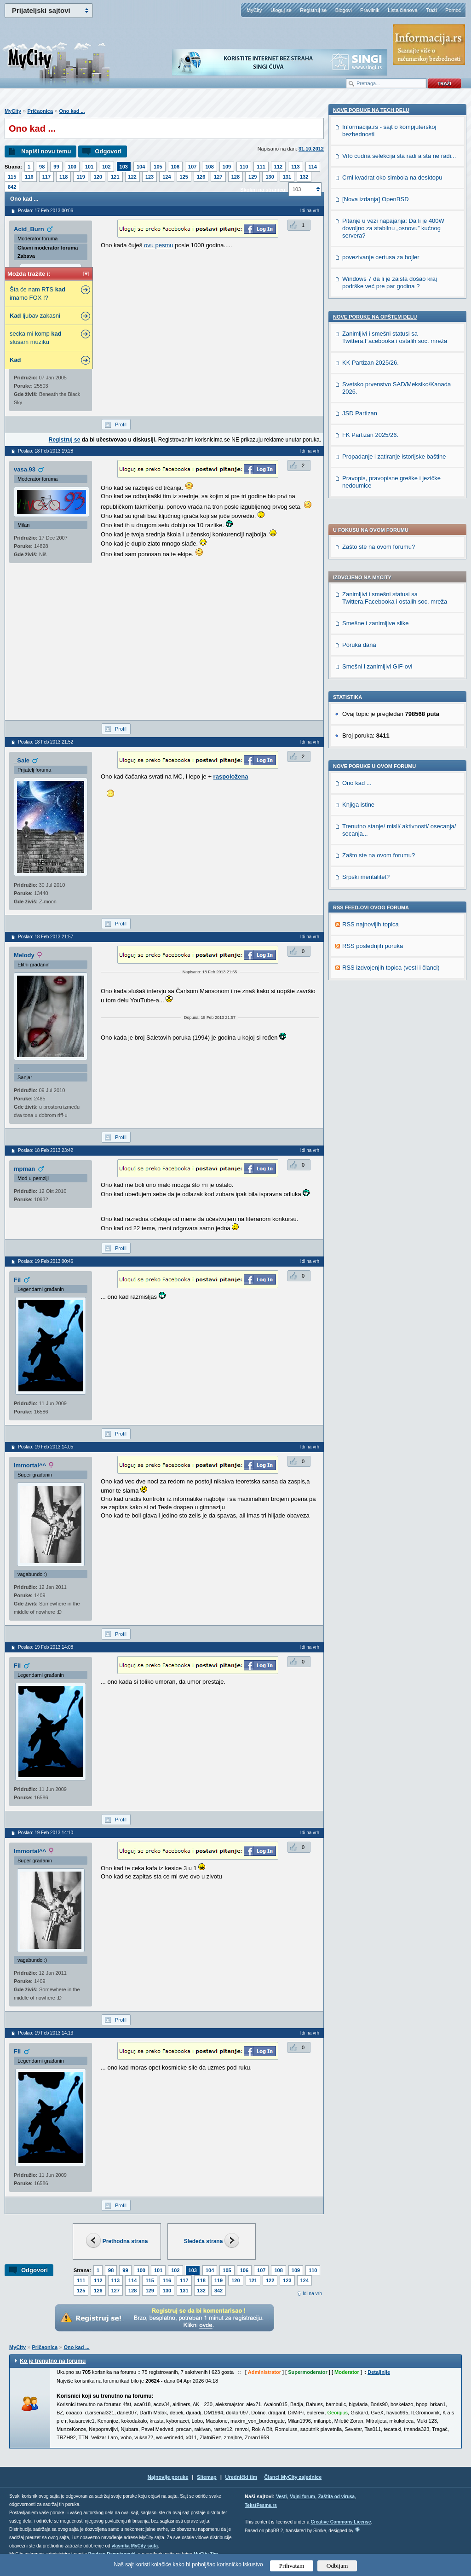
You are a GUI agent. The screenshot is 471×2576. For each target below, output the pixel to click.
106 (175, 166)
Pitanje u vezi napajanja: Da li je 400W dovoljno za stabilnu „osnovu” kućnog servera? (393, 837)
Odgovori (108, 151)
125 (184, 177)
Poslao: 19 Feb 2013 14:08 (45, 1647)
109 (227, 166)
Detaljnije (379, 2372)
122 (132, 177)
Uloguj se (281, 10)
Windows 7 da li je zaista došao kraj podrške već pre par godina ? (389, 891)
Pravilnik (369, 10)
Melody (24, 955)
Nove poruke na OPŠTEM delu (375, 925)
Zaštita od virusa (336, 2496)
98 (42, 166)
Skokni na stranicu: (263, 189)
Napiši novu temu (46, 151)
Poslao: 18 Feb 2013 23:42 (45, 1150)
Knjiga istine (358, 525)
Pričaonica (40, 111)
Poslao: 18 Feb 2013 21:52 (45, 741)
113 (295, 166)
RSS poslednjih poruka (372, 666)
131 (287, 177)
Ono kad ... (72, 111)
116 (29, 177)
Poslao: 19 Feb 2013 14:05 (45, 1446)
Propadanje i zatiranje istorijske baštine (394, 1065)
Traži (431, 10)
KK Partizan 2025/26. (370, 971)
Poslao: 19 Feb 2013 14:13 (45, 2032)
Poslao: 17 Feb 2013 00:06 (45, 210)
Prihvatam (291, 2565)
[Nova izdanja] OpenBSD (375, 807)
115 (12, 177)
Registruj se (313, 10)
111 (261, 166)
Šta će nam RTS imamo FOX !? (37, 293)
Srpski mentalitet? (366, 597)
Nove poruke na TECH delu (371, 718)
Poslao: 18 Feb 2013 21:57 (45, 936)
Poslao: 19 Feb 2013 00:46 (45, 1261)
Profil (120, 424)
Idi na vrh (312, 2293)
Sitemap (207, 2477)
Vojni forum (302, 2496)
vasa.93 (24, 469)
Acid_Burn (29, 229)
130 (269, 177)
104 (141, 166)
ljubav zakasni (35, 315)
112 (278, 166)
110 (244, 166)
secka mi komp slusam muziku (36, 337)
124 (166, 177)
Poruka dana (359, 365)
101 (89, 166)
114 (313, 166)
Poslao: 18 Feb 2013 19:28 (45, 451)
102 (106, 166)
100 (72, 166)
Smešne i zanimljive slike (375, 343)
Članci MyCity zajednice (293, 2477)
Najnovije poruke (168, 2477)
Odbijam (337, 2565)
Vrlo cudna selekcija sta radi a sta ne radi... (399, 764)
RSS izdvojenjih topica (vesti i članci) (391, 688)
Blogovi (343, 10)
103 (124, 166)
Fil (17, 1279)
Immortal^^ (30, 1465)
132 (304, 177)
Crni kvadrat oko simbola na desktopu (392, 786)
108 (209, 166)
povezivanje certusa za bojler (380, 865)
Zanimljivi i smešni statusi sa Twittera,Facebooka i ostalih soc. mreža (394, 318)
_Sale (21, 760)
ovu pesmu (158, 245)
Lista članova (402, 10)
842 (12, 187)
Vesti (281, 2496)
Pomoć (453, 10)
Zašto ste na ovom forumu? (378, 267)
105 (158, 166)
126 (201, 177)
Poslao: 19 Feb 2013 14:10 (45, 1832)
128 (235, 177)
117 (46, 177)
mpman (24, 1168)
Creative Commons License (340, 2521)
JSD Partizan (359, 1021)
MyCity (254, 10)
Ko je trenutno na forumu (53, 2361)
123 (149, 177)
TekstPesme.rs (261, 2505)
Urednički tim (241, 2477)
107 (192, 166)
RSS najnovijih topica (370, 644)
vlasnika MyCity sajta (134, 2545)
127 (218, 177)
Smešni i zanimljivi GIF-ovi (377, 387)
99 (56, 166)
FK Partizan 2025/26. (370, 1043)
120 (98, 177)
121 (115, 177)
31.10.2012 (311, 148)
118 (63, 177)
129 (252, 177)
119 (80, 177)
